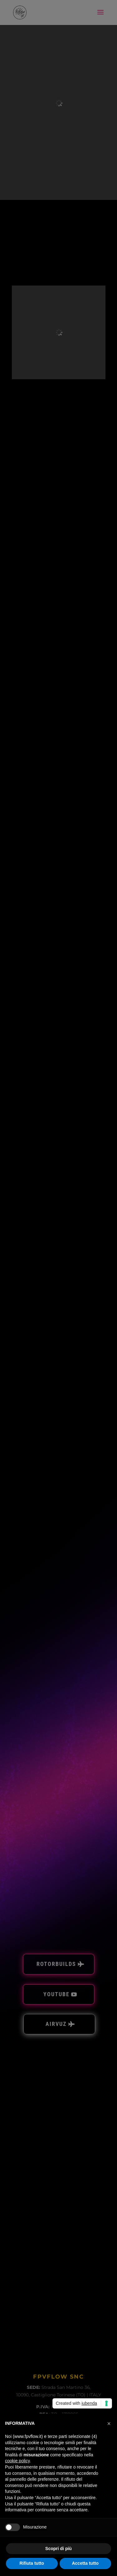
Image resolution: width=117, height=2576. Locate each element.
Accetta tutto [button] (85, 2563)
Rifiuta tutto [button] (31, 2563)
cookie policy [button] (17, 2460)
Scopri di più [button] (58, 2548)
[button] (109, 2424)
